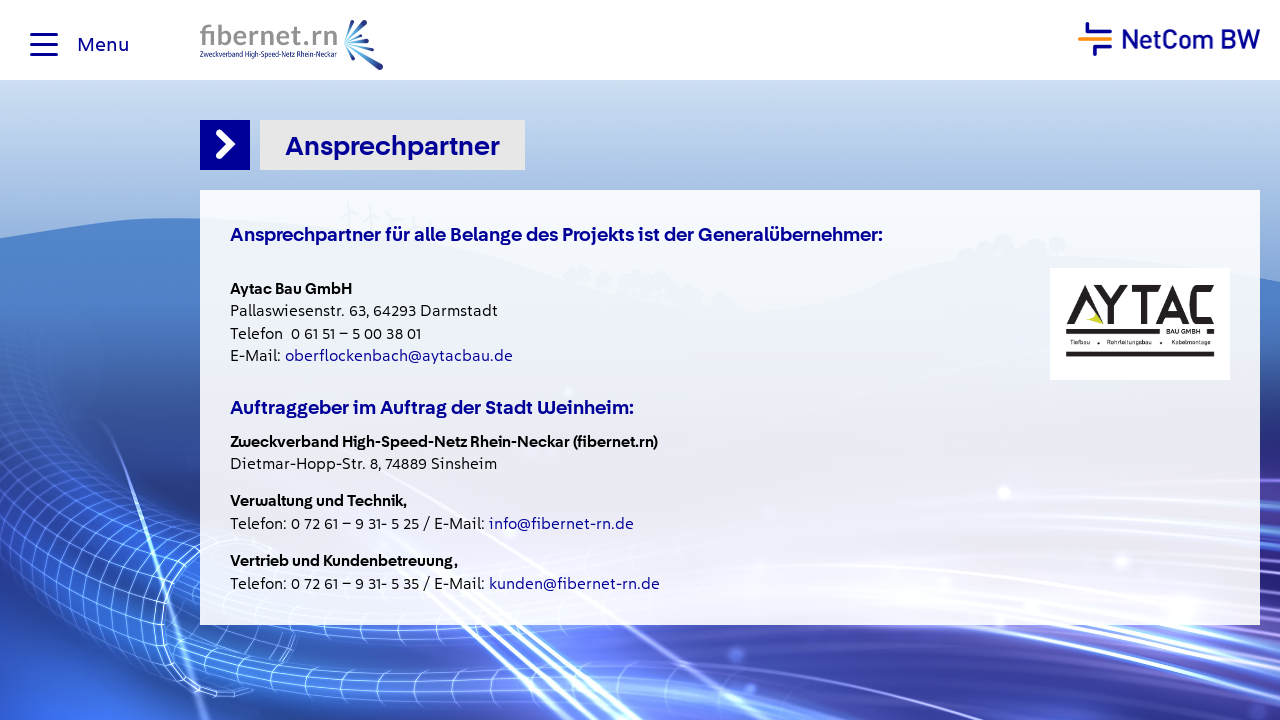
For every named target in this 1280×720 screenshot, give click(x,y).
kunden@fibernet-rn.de (574, 583)
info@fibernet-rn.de (561, 523)
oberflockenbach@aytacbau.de (399, 355)
